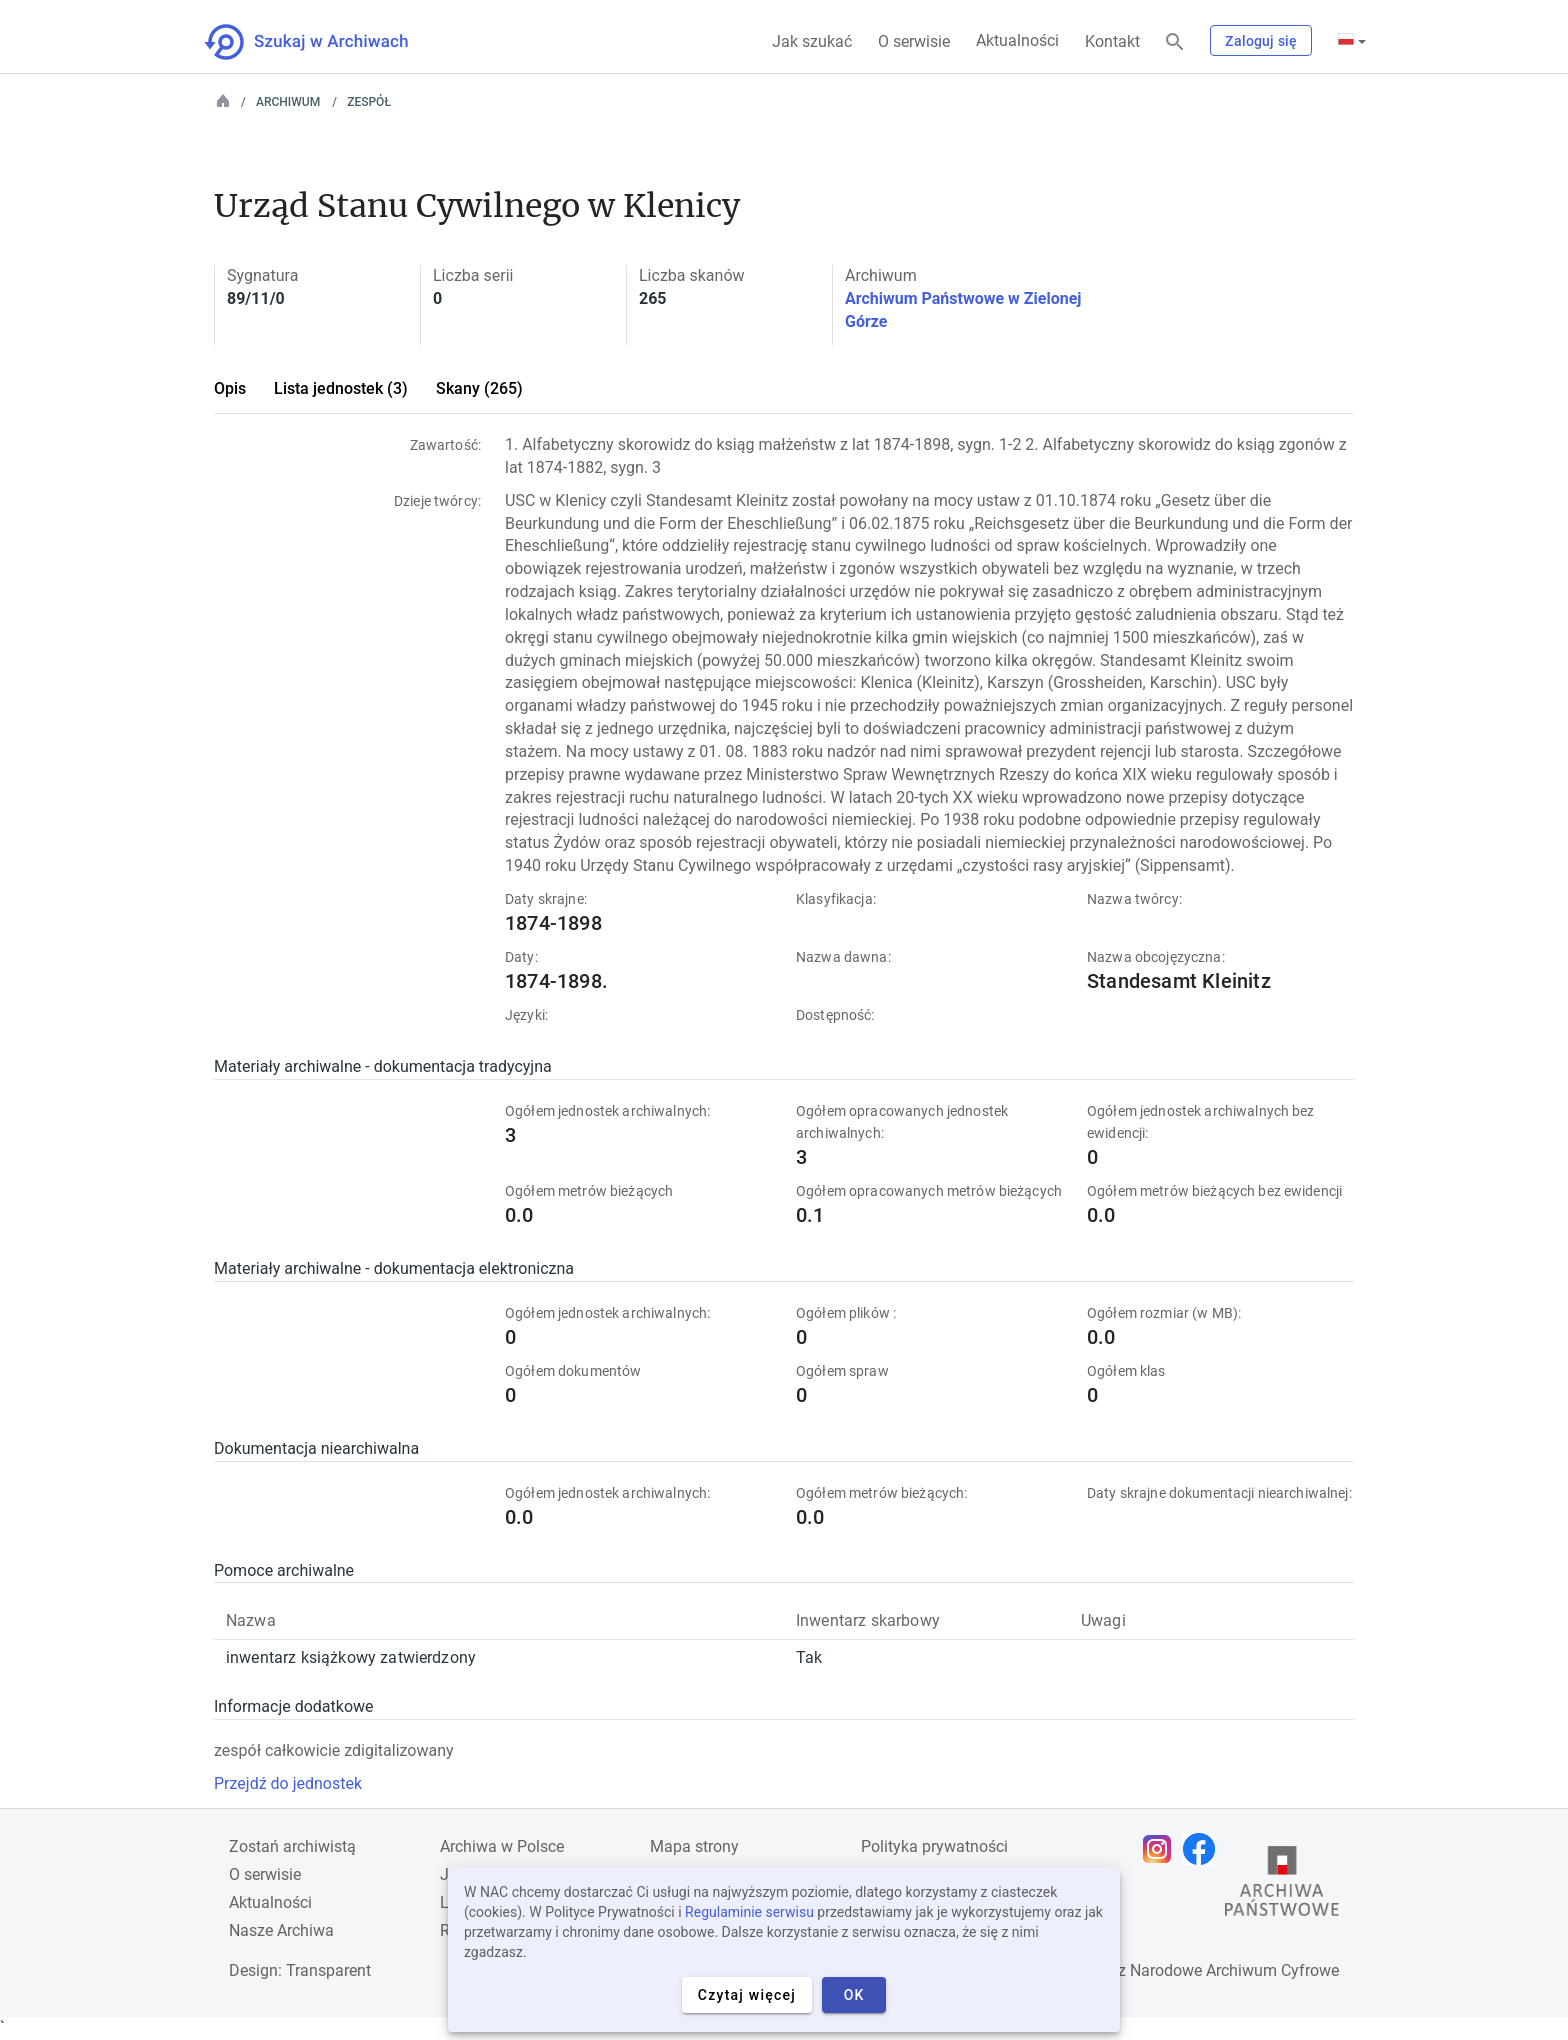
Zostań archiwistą (292, 1846)
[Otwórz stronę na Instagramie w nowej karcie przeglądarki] (1162, 1849)
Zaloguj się (1261, 41)
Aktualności (1017, 40)
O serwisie (914, 41)
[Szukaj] (1175, 42)
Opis (230, 388)
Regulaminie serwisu (749, 1912)
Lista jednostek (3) (341, 388)
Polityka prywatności (934, 1846)
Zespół (369, 102)
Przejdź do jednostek (288, 1783)
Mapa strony (694, 1846)
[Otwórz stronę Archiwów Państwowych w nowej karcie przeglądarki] (1282, 1886)
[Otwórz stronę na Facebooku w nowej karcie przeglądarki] (1204, 1849)
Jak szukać (812, 41)
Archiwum (288, 102)
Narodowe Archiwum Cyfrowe (1234, 1970)
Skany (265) (479, 388)
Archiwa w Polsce (502, 1846)
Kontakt (1112, 41)
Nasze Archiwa (281, 1930)
